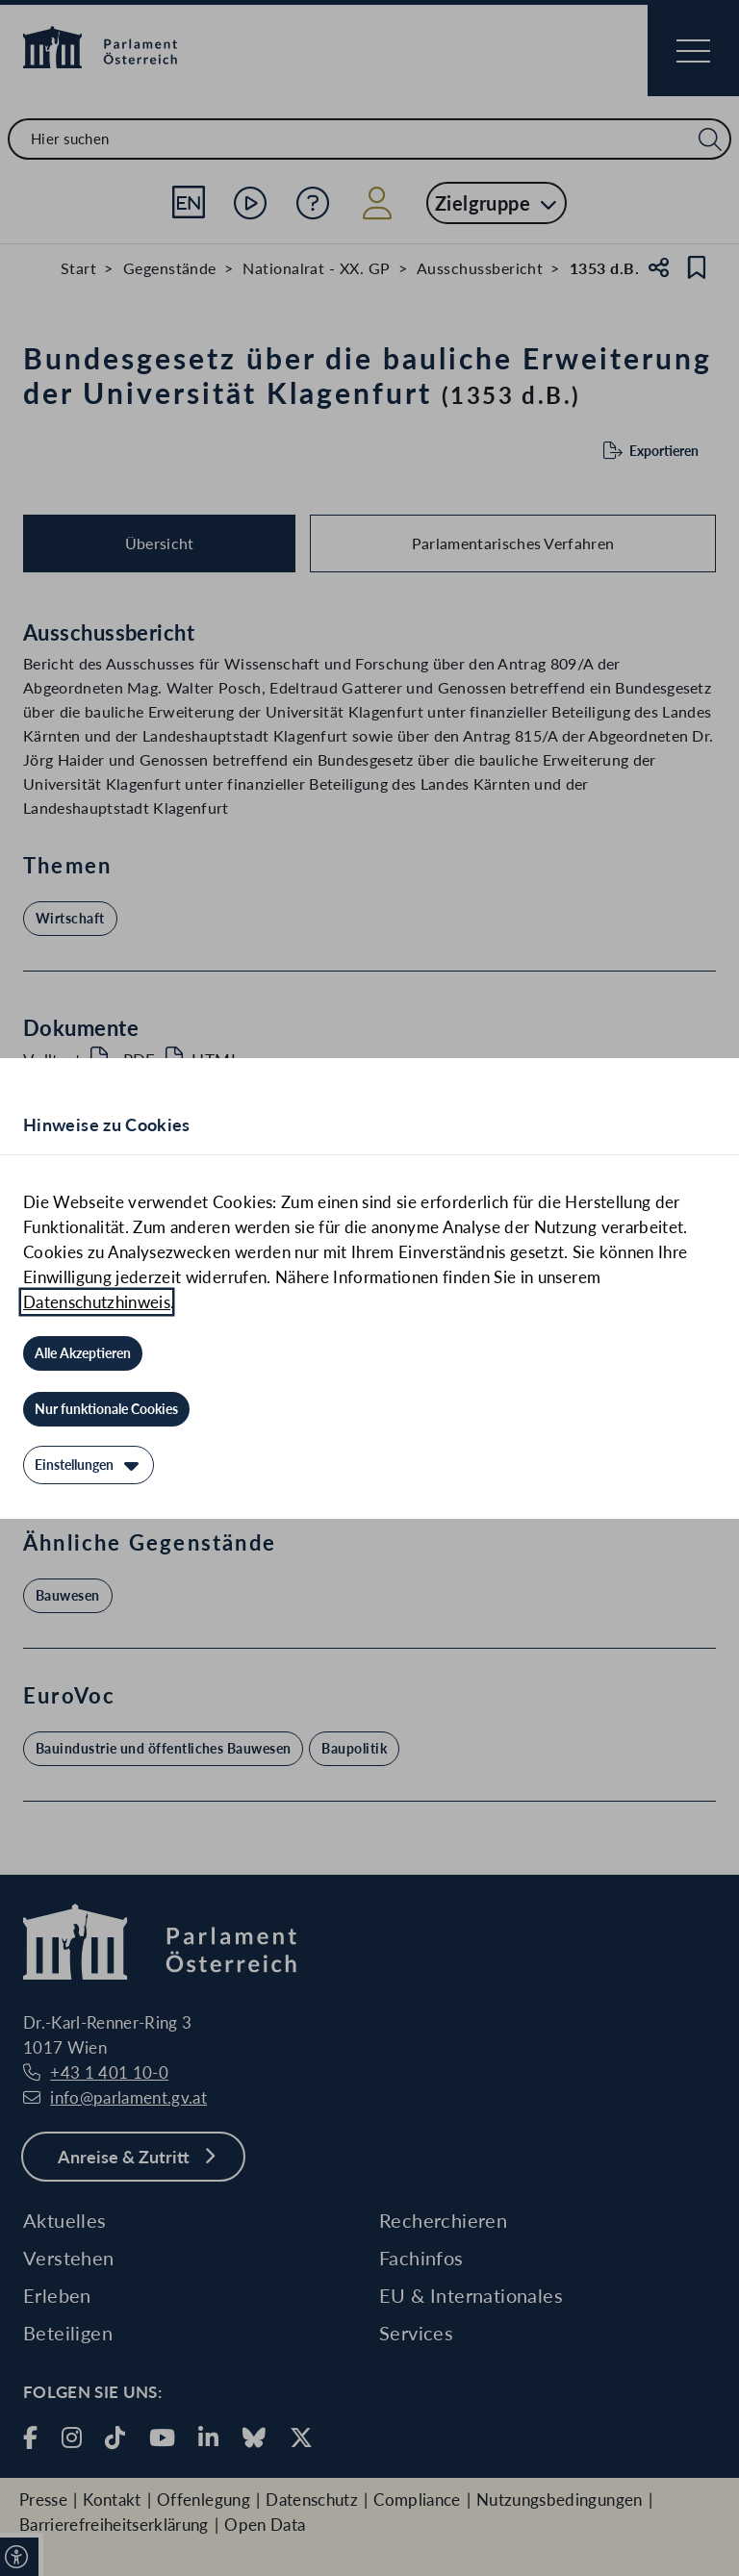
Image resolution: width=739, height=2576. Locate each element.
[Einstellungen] (88, 1465)
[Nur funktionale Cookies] (106, 1409)
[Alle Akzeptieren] (82, 1353)
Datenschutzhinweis (96, 1302)
